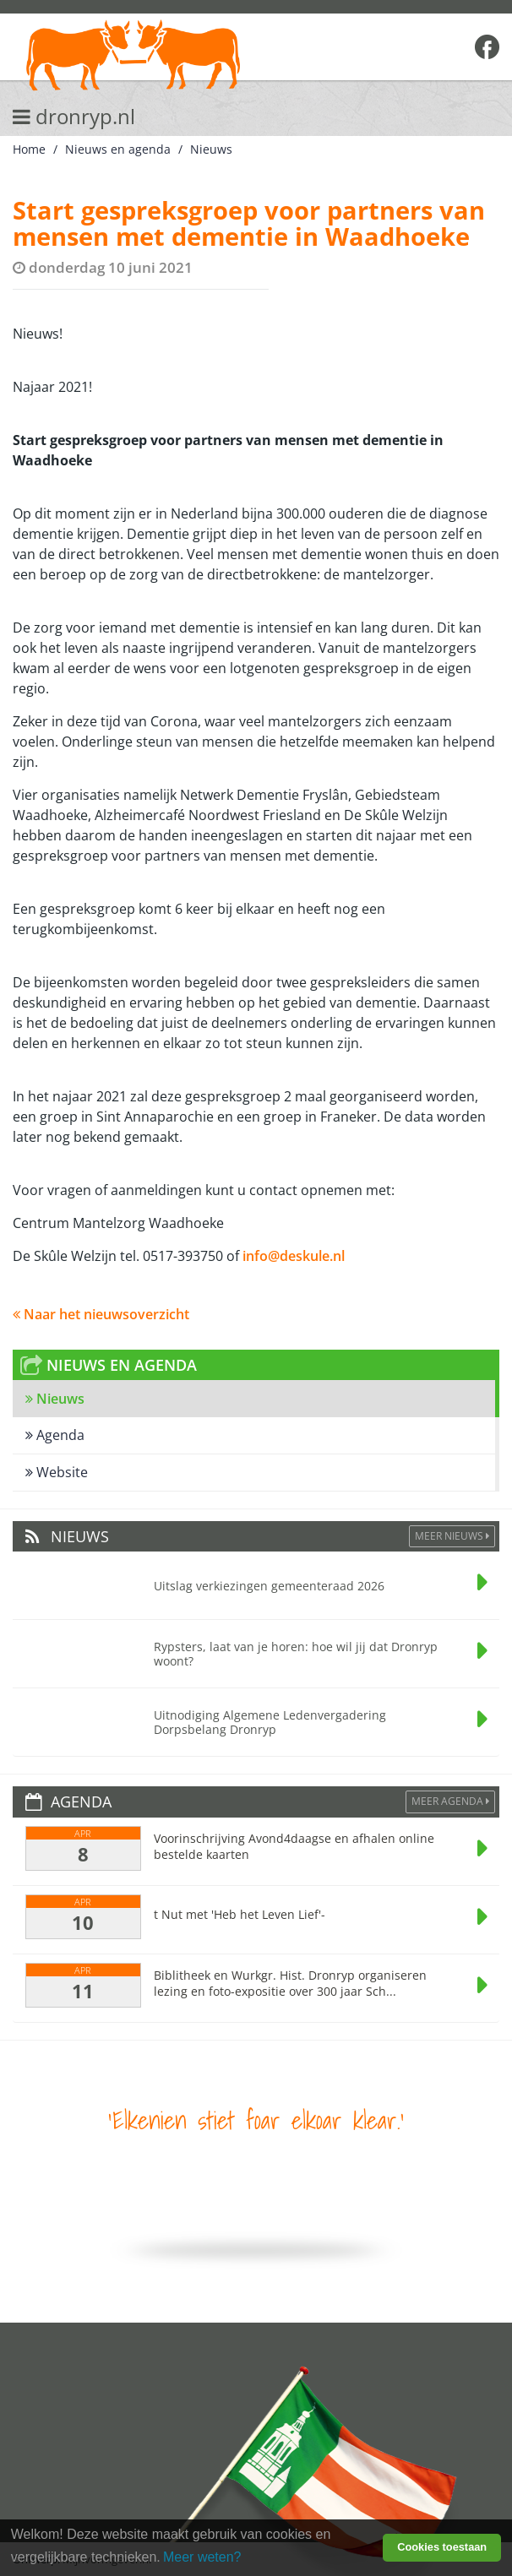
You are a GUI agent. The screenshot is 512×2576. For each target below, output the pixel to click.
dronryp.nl (74, 116)
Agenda (54, 1435)
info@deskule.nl (293, 1256)
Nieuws (211, 149)
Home (29, 149)
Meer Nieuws (452, 1536)
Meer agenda (450, 1801)
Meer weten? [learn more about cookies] (202, 2557)
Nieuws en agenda (118, 149)
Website (56, 1472)
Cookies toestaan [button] (442, 2547)
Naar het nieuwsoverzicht (101, 1314)
